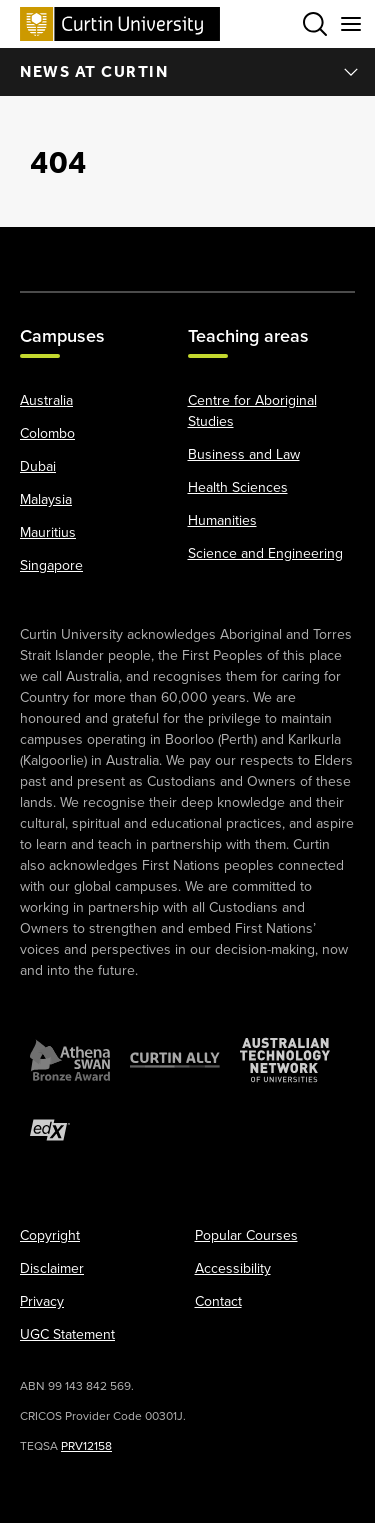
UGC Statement (67, 1334)
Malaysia (46, 499)
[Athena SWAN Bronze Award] (70, 1060)
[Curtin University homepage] (120, 23)
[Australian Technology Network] (285, 1060)
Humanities (222, 520)
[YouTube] (167, 249)
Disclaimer (52, 1268)
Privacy (42, 1301)
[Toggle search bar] (315, 24)
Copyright (50, 1235)
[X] (83, 249)
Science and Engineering (265, 553)
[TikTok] (334, 249)
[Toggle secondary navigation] (351, 24)
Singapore (51, 565)
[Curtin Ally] (175, 1060)
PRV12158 (86, 1446)
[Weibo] (250, 249)
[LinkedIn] (208, 249)
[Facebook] (41, 249)
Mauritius (48, 532)
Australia (46, 400)
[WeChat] (292, 249)
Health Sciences (238, 487)
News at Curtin (190, 72)
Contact (218, 1301)
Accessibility (233, 1268)
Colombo (47, 433)
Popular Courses (246, 1235)
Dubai (38, 466)
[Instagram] (125, 249)
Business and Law (244, 454)
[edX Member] (50, 1130)
